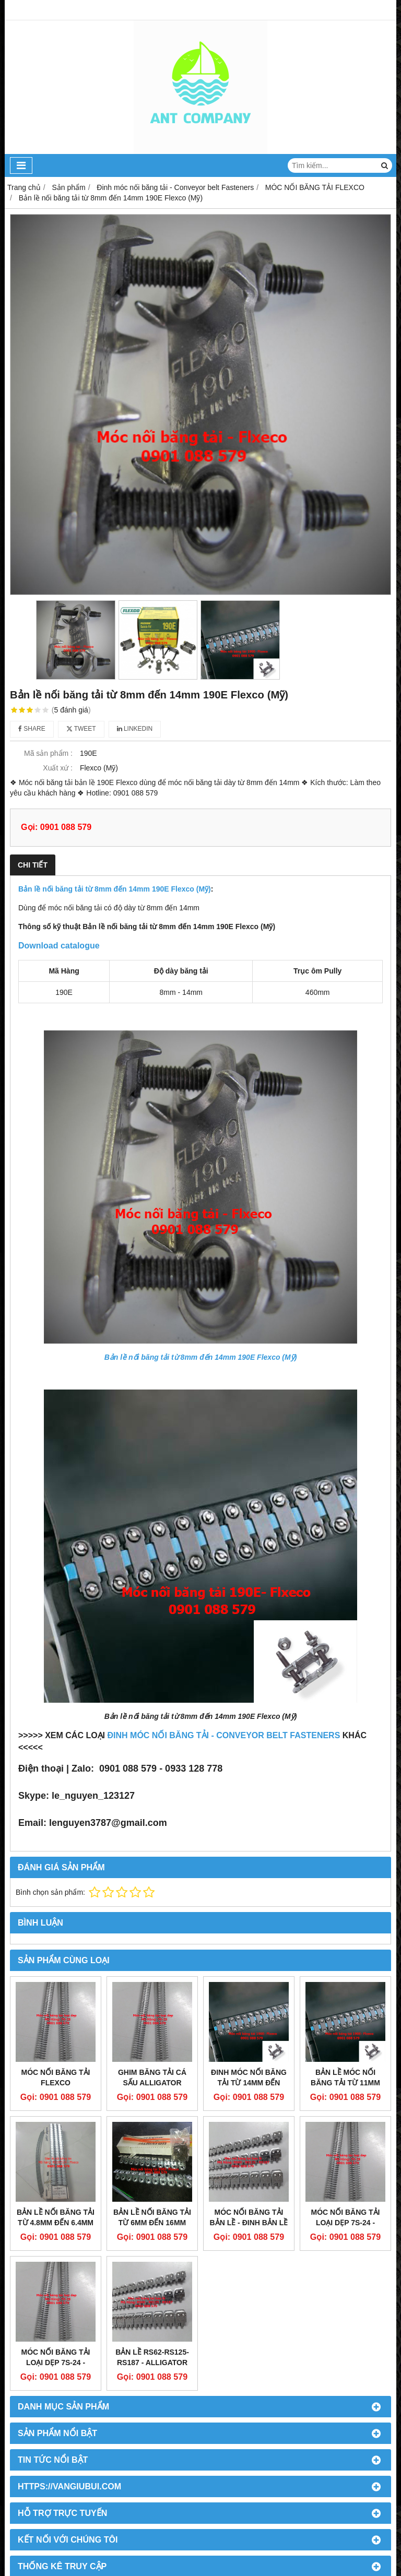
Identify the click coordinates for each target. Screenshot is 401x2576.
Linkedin (135, 728)
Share (31, 728)
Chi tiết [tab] (33, 865)
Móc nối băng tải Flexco (55, 2077)
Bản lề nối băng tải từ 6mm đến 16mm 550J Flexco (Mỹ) (152, 2222)
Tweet (81, 728)
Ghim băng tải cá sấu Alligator (152, 2077)
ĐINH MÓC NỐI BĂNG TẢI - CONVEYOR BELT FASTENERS (224, 1735)
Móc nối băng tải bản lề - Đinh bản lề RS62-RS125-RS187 (249, 2222)
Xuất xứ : (58, 768)
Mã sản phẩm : (48, 753)
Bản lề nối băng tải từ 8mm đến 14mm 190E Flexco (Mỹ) (114, 889)
